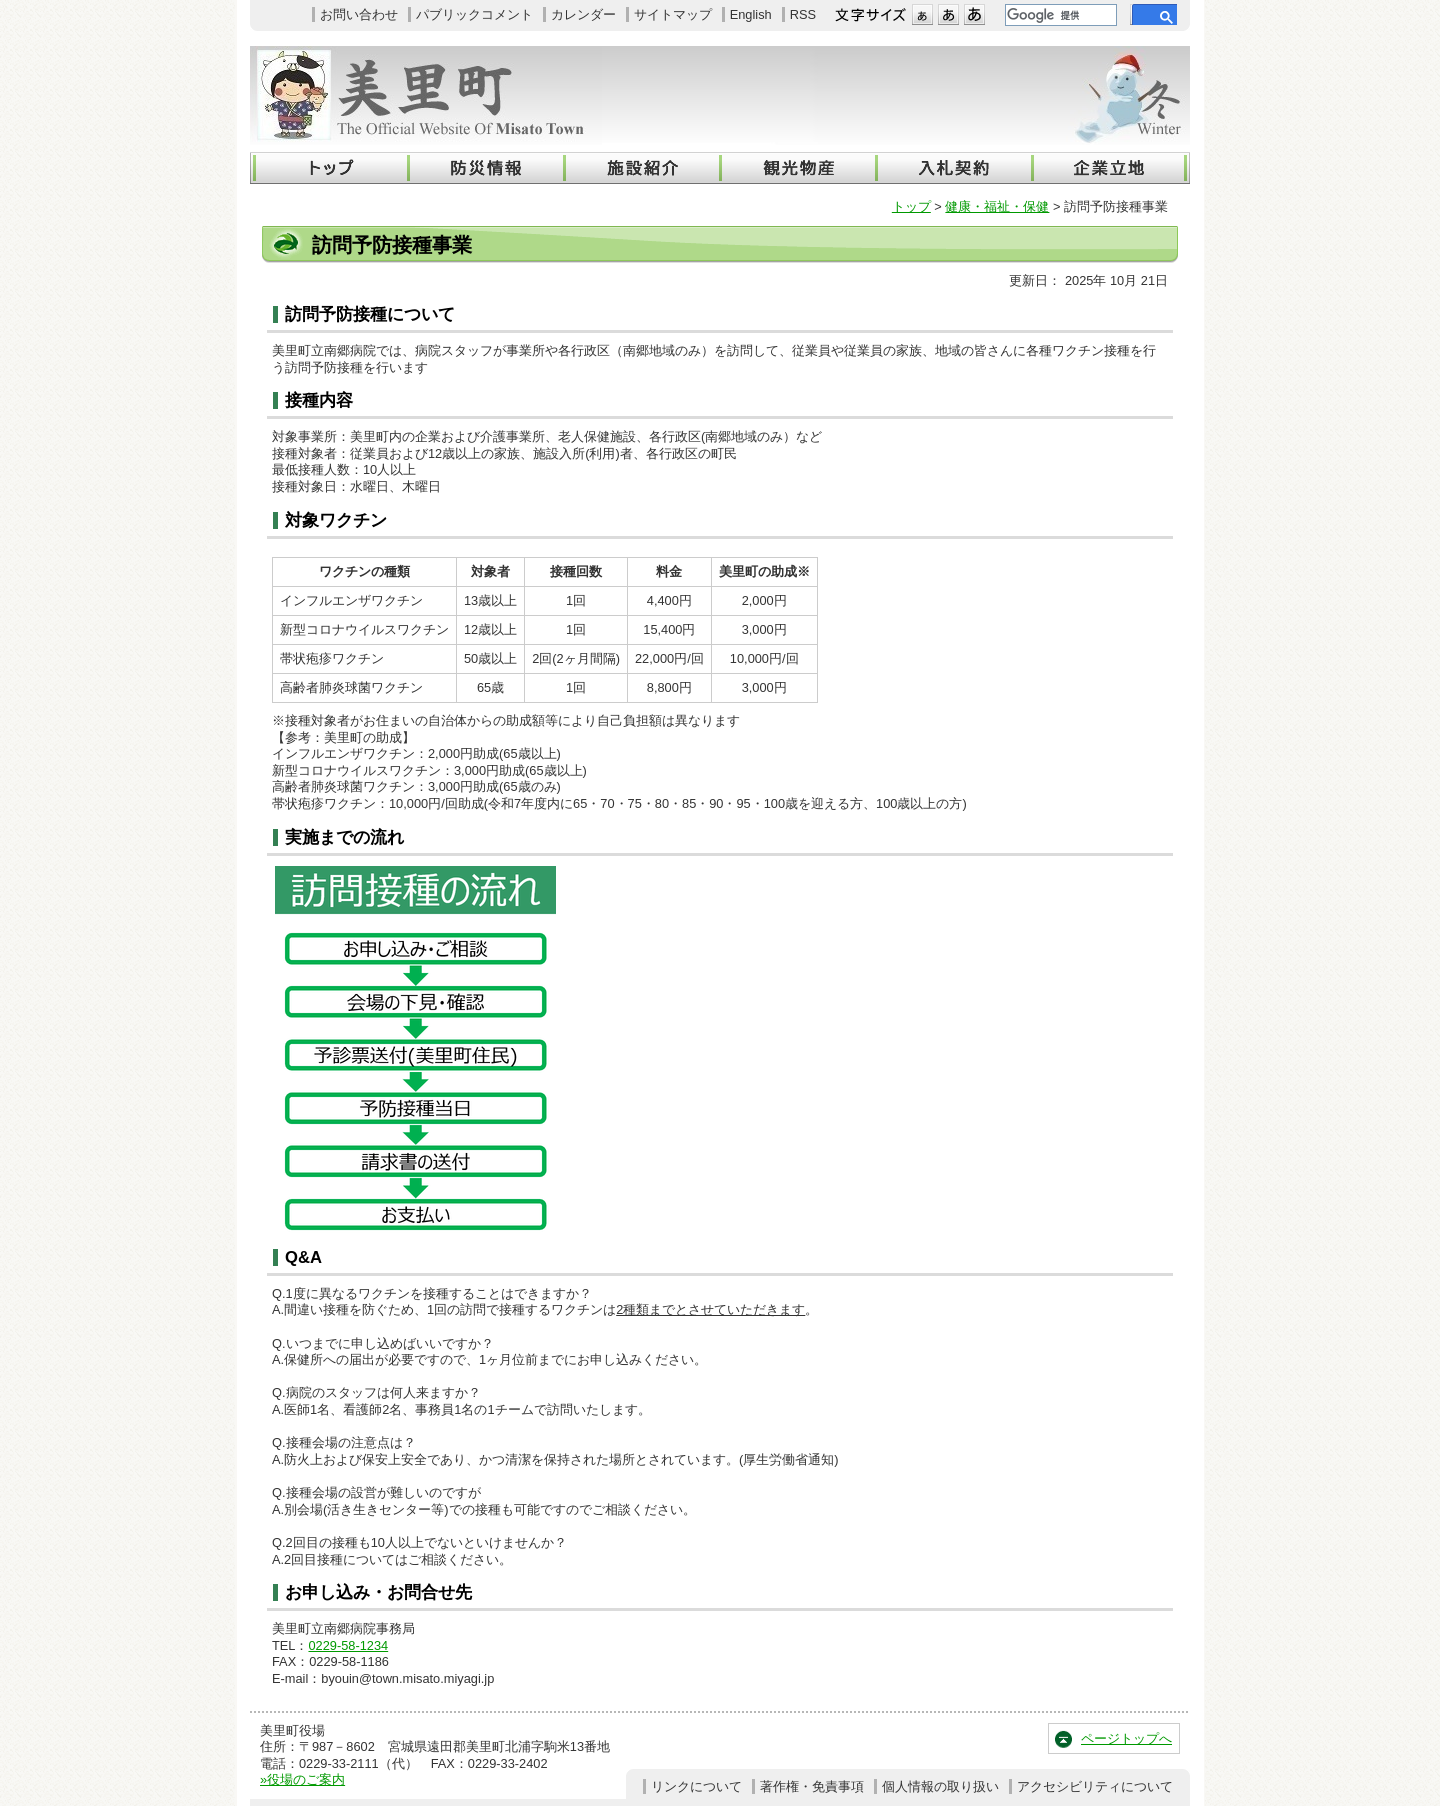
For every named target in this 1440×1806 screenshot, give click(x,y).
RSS (803, 14)
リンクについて (696, 1786)
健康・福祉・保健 (997, 206)
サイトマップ (673, 14)
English (751, 14)
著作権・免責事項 (812, 1786)
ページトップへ (1126, 1738)
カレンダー (583, 14)
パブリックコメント (474, 14)
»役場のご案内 (302, 1779)
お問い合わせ (359, 14)
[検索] (1059, 15)
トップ (911, 206)
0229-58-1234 (348, 1645)
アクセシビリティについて (1095, 1786)
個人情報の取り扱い (940, 1786)
